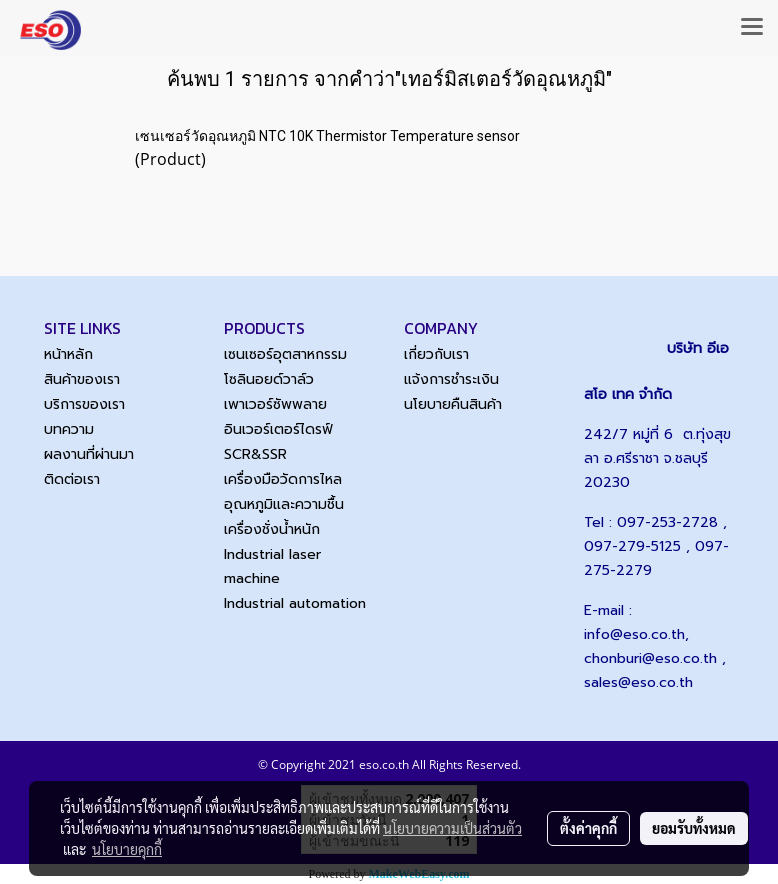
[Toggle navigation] (752, 28)
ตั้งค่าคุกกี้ (588, 828)
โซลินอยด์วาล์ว (269, 379)
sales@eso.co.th (638, 682)
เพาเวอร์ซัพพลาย (275, 404)
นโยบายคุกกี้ (127, 849)
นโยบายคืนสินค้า (453, 404)
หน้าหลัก (68, 354)
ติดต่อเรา (72, 479)
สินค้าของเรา (82, 379)
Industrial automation (295, 603)
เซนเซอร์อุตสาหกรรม (285, 354)
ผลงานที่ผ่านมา (89, 454)
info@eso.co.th (634, 634)
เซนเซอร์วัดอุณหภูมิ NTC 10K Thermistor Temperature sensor (327, 136)
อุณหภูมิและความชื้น (284, 504)
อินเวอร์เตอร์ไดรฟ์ (278, 429)
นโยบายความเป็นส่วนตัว (452, 828)
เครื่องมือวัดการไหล (283, 479)
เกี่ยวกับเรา (436, 354)
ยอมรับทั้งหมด (694, 828)
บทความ (69, 429)
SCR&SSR (255, 454)
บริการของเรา (84, 404)
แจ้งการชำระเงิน (451, 379)
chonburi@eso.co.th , (655, 658)
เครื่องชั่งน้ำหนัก (272, 529)
